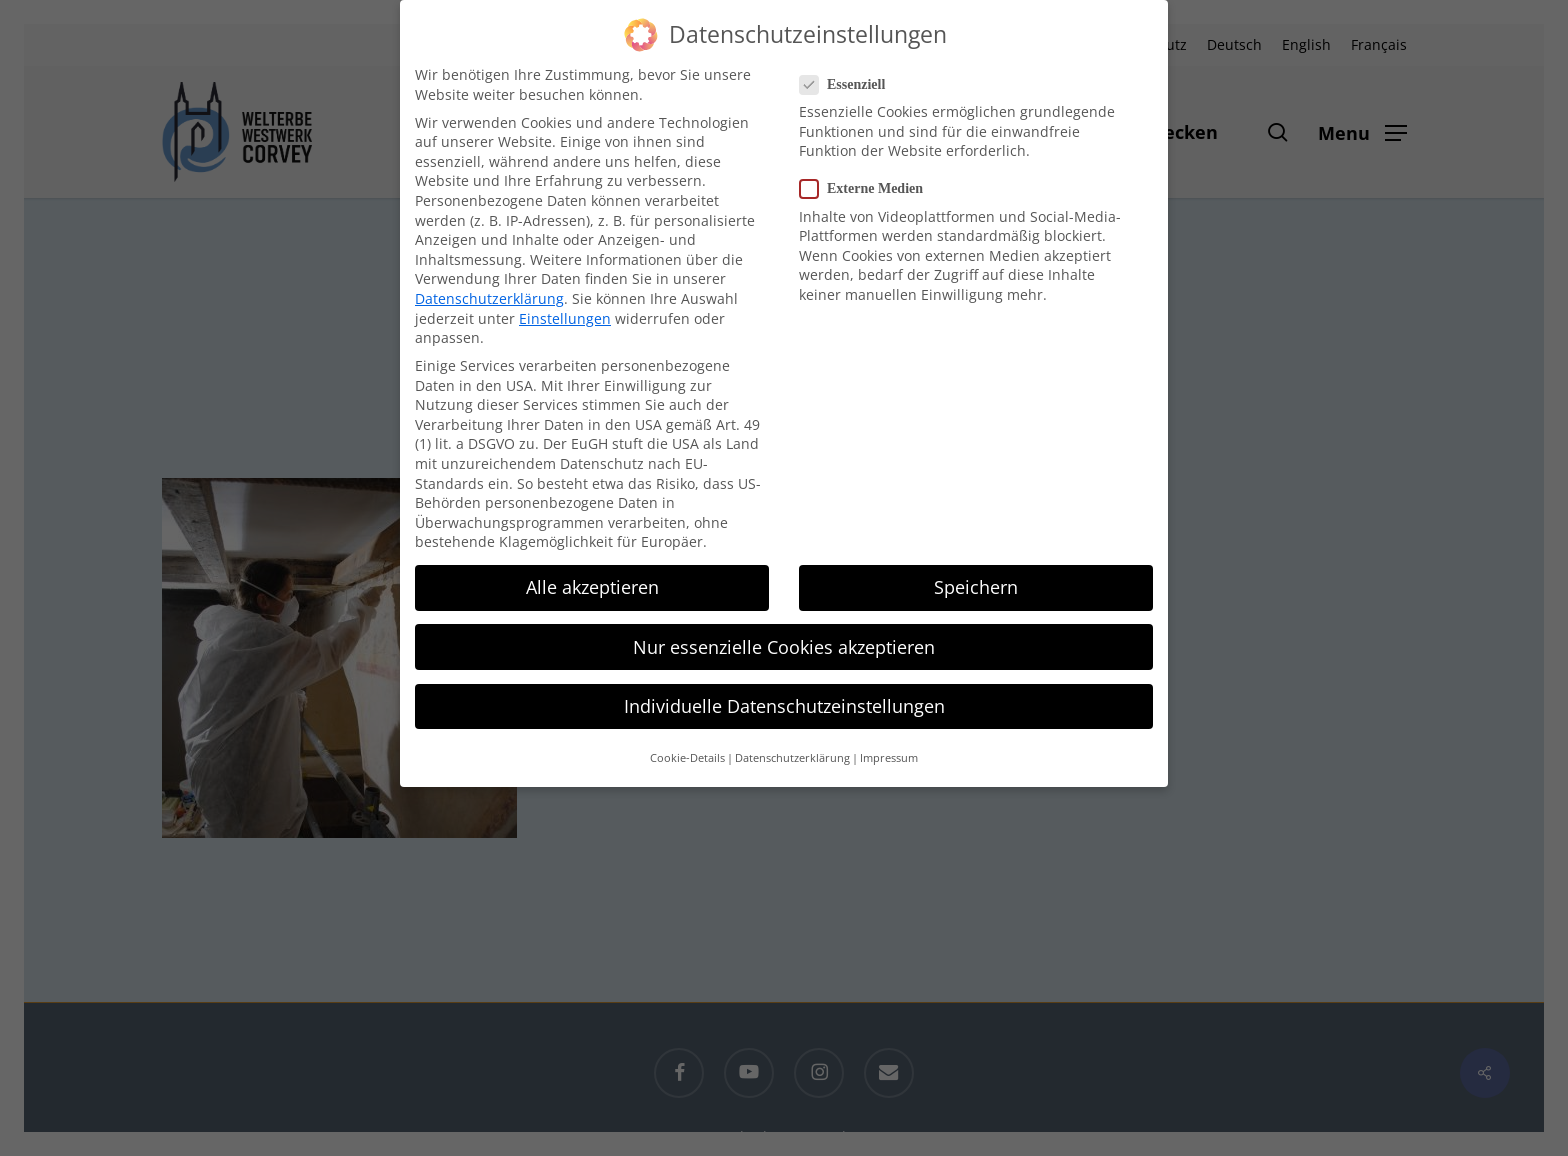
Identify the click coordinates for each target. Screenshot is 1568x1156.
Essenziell (850, 82)
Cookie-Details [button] (687, 756)
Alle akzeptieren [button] (592, 585)
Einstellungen (565, 316)
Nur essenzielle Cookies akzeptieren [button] (784, 645)
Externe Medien (869, 186)
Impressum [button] (889, 756)
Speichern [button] (976, 585)
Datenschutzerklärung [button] (792, 756)
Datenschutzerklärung (489, 296)
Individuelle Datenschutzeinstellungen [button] (784, 704)
